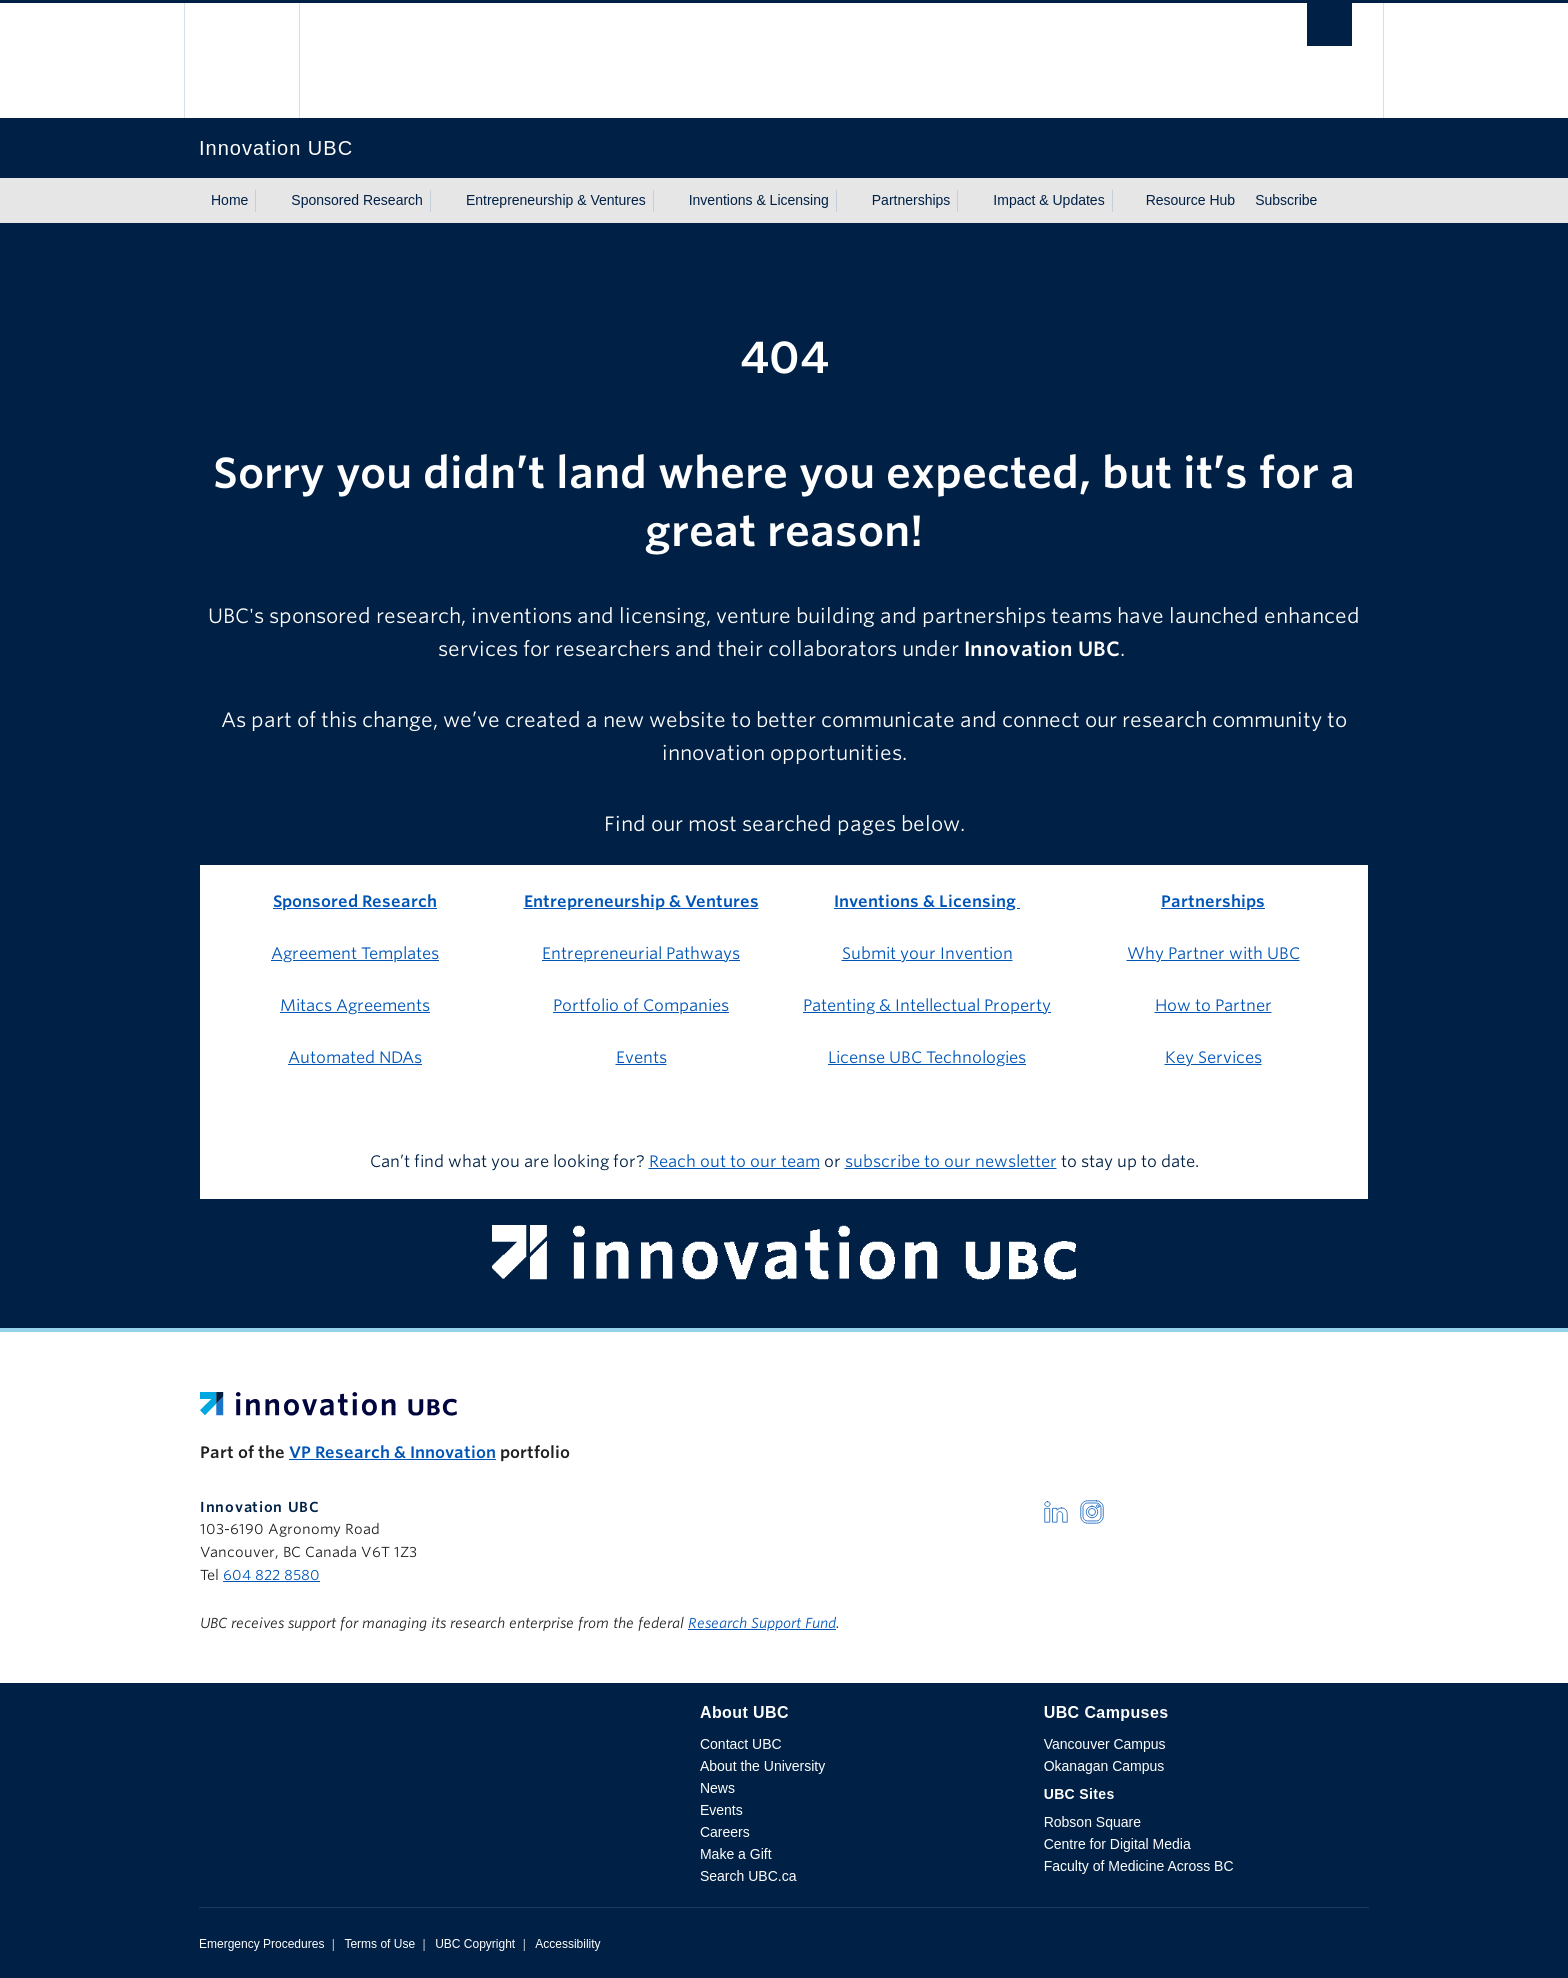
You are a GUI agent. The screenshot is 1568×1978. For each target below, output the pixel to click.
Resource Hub (1191, 200)
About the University (762, 1766)
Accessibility (567, 1944)
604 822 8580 (271, 1575)
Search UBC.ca (748, 1876)
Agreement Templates (355, 953)
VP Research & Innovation (392, 1452)
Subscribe (1286, 200)
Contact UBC (741, 1744)
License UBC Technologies (927, 1057)
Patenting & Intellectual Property (927, 1005)
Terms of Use (379, 1944)
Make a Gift (736, 1854)
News (717, 1788)
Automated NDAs (355, 1057)
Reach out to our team (734, 1161)
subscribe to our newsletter (951, 1161)
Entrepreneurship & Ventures (556, 200)
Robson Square (1092, 1822)
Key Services (1213, 1057)
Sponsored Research (357, 200)
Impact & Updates (1048, 200)
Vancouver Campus (1105, 1744)
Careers (725, 1832)
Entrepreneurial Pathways (641, 953)
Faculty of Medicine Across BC (1139, 1866)
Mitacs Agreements (355, 1005)
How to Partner (1213, 1005)
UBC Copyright (475, 1944)
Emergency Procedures (261, 1944)
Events (641, 1057)
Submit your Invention (927, 953)
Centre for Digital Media (1117, 1844)
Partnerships (911, 200)
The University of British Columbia (241, 60)
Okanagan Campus (1104, 1766)
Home (229, 200)
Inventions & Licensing (759, 200)
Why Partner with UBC (1213, 953)
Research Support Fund (762, 1623)
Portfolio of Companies (641, 1005)
